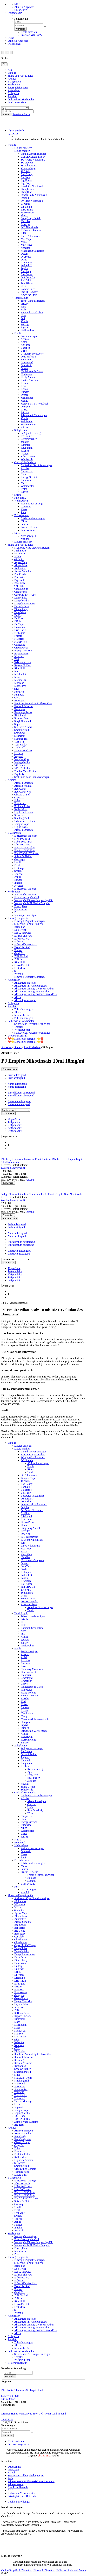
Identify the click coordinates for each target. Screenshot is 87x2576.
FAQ (10, 2478)
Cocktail (31, 1804)
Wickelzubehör (22, 1029)
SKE (16, 971)
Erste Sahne (27, 209)
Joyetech (18, 885)
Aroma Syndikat (22, 571)
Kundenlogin (15, 12)
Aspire (17, 876)
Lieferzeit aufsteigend (19, 1101)
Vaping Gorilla (22, 762)
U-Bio (24, 286)
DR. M (17, 621)
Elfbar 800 (19, 941)
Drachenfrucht (28, 356)
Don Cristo (20, 612)
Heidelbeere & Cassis (32, 371)
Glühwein (26, 506)
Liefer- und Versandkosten (21, 2493)
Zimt (23, 512)
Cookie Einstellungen (19, 2501)
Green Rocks (21, 647)
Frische (24, 303)
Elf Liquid (19, 633)
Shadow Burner (22, 718)
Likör (30, 1807)
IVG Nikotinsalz (29, 227)
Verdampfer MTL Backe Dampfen (32, 903)
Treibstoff (19, 747)
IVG (16, 659)
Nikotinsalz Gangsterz (32, 250)
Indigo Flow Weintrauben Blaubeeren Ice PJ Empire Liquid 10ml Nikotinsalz (41, 1194)
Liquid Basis (20, 827)
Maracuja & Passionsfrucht (35, 403)
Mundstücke (20, 909)
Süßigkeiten (20, 430)
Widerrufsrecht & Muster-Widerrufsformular (31, 2481)
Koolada (31, 1877)
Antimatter (20, 568)
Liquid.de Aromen (23, 812)
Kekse (24, 509)
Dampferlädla (21, 600)
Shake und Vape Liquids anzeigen (32, 547)
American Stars (29, 294)
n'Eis (16, 688)
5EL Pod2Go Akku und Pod (28, 924)
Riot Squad (27, 274)
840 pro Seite (15, 1130)
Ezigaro (18, 635)
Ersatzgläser (20, 906)
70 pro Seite (14, 1119)
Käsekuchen (33, 1777)
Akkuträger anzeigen (25, 982)
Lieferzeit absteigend (19, 1104)
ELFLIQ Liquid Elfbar (33, 156)
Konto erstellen (29, 32)
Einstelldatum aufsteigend (21, 1092)
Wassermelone (28, 424)
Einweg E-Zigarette (18, 87)
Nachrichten (20, 9)
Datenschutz (14, 2466)
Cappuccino (27, 471)
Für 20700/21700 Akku (26, 853)
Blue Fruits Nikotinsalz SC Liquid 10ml (22, 2390)
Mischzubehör (21, 1015)
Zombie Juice (28, 289)
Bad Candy (27, 174)
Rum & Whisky (35, 1810)
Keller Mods (20, 809)
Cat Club (19, 585)
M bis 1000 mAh (23, 841)
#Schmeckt (20, 550)
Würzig (25, 324)
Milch (24, 483)
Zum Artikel (8, 1183)
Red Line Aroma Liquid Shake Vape (33, 703)
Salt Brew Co (28, 277)
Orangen (25, 406)
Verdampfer (14, 84)
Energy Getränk (29, 477)
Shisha (17, 494)
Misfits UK (20, 680)
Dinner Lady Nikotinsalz (34, 195)
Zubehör (12, 96)
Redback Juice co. (23, 706)
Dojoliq (25, 197)
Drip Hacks (20, 630)
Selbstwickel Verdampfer (21, 99)
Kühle (30, 1469)
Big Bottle (26, 180)
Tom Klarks (27, 283)
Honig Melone (28, 377)
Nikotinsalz (20, 497)
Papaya (24, 409)
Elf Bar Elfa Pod (23, 935)
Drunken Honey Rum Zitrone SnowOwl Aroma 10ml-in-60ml (33, 2413)
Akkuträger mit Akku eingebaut (30, 985)
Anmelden (10, 2376)
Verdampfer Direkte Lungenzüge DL (33, 900)
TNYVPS (26, 280)
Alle (10, 69)
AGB (10, 2490)
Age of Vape (20, 562)
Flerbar (24, 215)
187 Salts (25, 171)
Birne (24, 350)
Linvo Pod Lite (22, 965)
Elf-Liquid (26, 206)
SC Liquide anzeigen (38, 1463)
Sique (17, 724)
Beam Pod (19, 926)
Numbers (19, 694)
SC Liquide (27, 162)
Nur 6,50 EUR (10, 2397)
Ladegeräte (13, 93)
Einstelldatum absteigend (21, 1095)
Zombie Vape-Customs (26, 771)
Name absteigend (17, 1086)
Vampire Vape (28, 168)
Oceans (24, 253)
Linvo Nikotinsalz (30, 236)
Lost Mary (19, 968)
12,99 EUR (7, 2419)
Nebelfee (25, 247)
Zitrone (24, 427)
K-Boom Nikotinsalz (32, 230)
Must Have (26, 244)
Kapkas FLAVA (22, 665)
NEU (17, 4)
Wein (30, 1813)
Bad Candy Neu (22, 791)
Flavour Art (20, 803)
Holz (23, 309)
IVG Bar (18, 959)
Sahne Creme (28, 456)
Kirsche (25, 383)
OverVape (26, 256)
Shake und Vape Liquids (20, 75)
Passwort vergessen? (31, 34)
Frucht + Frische (29, 527)
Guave (24, 368)
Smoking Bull (21, 730)
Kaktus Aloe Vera (30, 380)
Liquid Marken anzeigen (33, 153)
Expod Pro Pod (22, 947)
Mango (24, 400)
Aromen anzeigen (23, 782)
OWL (24, 259)
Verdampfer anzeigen (25, 894)
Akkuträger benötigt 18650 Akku (31, 991)
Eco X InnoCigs (22, 932)
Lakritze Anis (28, 530)
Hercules (25, 221)
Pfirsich (25, 412)
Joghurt (25, 441)
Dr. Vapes (19, 624)
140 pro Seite (15, 1122)
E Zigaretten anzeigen (25, 835)
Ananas (25, 339)
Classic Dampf (22, 794)
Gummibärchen (29, 438)
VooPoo (18, 874)
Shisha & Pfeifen (23, 856)
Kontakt (12, 2472)
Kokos (24, 389)
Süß (23, 318)
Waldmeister (27, 486)
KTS (23, 233)
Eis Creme (26, 436)
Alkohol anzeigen (36, 1801)
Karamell (26, 444)
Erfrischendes (21, 515)
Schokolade (27, 459)
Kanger (18, 879)
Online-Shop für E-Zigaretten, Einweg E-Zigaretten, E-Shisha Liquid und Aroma (43, 2570)
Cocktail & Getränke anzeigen (36, 465)
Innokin (18, 882)
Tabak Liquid (21, 297)
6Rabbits (19, 559)
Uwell (17, 862)
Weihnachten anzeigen (32, 503)
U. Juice (18, 753)
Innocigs (25, 224)
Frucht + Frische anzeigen (40, 1874)
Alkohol (25, 468)
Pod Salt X (26, 265)
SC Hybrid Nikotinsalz (33, 159)
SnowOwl (19, 732)
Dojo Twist (20, 929)
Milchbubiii (20, 674)
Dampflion (26, 192)
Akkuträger (14, 90)
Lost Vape (19, 868)
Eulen (17, 800)
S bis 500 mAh (22, 838)
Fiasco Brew (27, 212)
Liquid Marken (22, 150)
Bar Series (19, 577)
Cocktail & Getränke (25, 462)
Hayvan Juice (21, 653)
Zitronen (31, 1780)
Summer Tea (20, 738)
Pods (16, 912)
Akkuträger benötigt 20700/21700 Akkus (35, 994)
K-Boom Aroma (22, 662)
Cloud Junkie (21, 588)
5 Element (19, 553)
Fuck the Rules (22, 806)
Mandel (25, 538)
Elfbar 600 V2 (21, 938)
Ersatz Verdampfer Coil (26, 897)
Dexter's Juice (21, 606)
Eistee (24, 488)
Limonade (26, 480)
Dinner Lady (20, 609)
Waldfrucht (27, 421)
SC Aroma (19, 815)
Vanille (24, 321)
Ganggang (19, 644)
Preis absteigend (16, 1078)
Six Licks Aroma (23, 727)
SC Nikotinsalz (29, 165)
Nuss (23, 315)
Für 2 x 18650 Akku (24, 850)
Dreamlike (19, 627)
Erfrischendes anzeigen (33, 518)
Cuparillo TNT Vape (25, 594)
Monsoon (19, 682)
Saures (24, 524)
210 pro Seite (15, 1125)
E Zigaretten (14, 81)
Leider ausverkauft (17, 102)
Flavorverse (20, 641)
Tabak (30, 1472)
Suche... (7, 114)
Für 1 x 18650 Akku (24, 847)
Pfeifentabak (27, 330)
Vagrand (18, 756)
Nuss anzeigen (28, 536)
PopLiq (24, 268)
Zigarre (24, 327)
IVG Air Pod (21, 956)
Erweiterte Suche (21, 114)
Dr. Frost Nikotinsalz (32, 200)
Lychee (24, 394)
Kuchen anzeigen (36, 1769)
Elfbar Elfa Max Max (25, 944)
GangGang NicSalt (30, 218)
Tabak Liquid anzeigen (33, 300)
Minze (24, 521)
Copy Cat (19, 797)
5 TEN (17, 556)
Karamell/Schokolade (32, 312)
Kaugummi (27, 447)
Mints (17, 677)
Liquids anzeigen (23, 147)
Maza (24, 242)
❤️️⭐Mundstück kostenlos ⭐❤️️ (26, 1038)
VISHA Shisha (22, 768)
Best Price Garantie (18, 2487)
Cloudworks (20, 591)
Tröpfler (18, 1026)
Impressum (13, 2469)
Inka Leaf (19, 656)
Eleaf (17, 865)
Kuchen (25, 450)
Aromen (12, 78)
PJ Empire (26, 262)
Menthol (31, 1880)
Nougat (24, 453)
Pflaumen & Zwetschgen (34, 415)
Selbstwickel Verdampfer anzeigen (32, 1023)
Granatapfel (27, 362)
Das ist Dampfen (29, 292)
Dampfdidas (27, 189)
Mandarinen (27, 397)
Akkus (17, 997)
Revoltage (26, 271)
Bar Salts (25, 177)
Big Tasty (26, 183)
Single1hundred (22, 721)
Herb (23, 306)
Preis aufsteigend (17, 1075)
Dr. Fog (18, 615)
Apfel (24, 341)
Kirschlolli (19, 668)
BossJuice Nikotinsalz (32, 186)
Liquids (12, 72)
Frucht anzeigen (29, 336)
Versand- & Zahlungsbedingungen (26, 2475)
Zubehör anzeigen (23, 1009)
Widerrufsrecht (15, 2484)
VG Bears (19, 765)
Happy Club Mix (23, 650)
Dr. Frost (19, 618)
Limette (25, 391)
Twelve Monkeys (23, 750)
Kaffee (24, 491)
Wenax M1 (20, 973)
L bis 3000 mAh (22, 844)
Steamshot (19, 735)
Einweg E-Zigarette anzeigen (29, 921)
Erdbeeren (26, 359)
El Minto (25, 203)
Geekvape (19, 859)
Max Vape (26, 239)
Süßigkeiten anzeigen (32, 433)
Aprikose (25, 344)
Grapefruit (26, 365)
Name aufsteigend (17, 1083)
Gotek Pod (19, 953)
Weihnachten (21, 500)
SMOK (18, 871)
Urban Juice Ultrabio (25, 821)
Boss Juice (19, 583)
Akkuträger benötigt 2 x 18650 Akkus (34, 988)
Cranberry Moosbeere (32, 353)
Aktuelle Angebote (24, 7)
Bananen (25, 347)
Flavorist (19, 638)
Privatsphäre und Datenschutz (23, 2496)
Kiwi (23, 386)
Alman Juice (20, 565)
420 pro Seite (15, 1127)
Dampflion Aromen (24, 603)
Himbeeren (26, 374)
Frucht (17, 333)
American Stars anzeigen (40, 1607)
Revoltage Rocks (23, 712)
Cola (23, 474)
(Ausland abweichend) (13, 1167)
